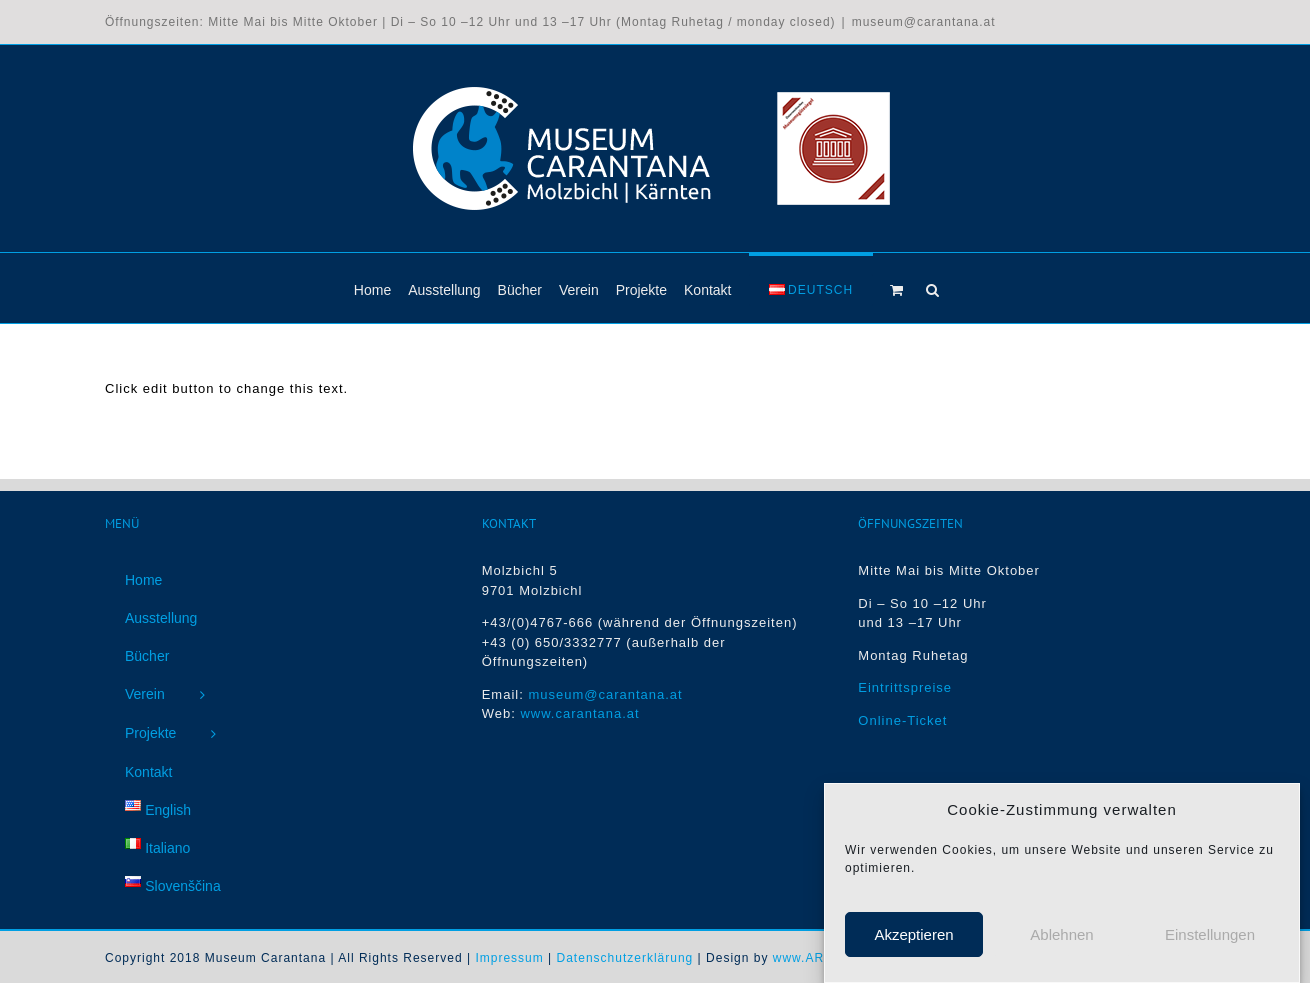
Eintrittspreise (905, 687)
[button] (932, 288)
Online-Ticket (902, 720)
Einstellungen (1210, 940)
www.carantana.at (579, 713)
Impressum (509, 958)
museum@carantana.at (924, 22)
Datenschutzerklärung (625, 958)
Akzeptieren (913, 940)
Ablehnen (1061, 940)
